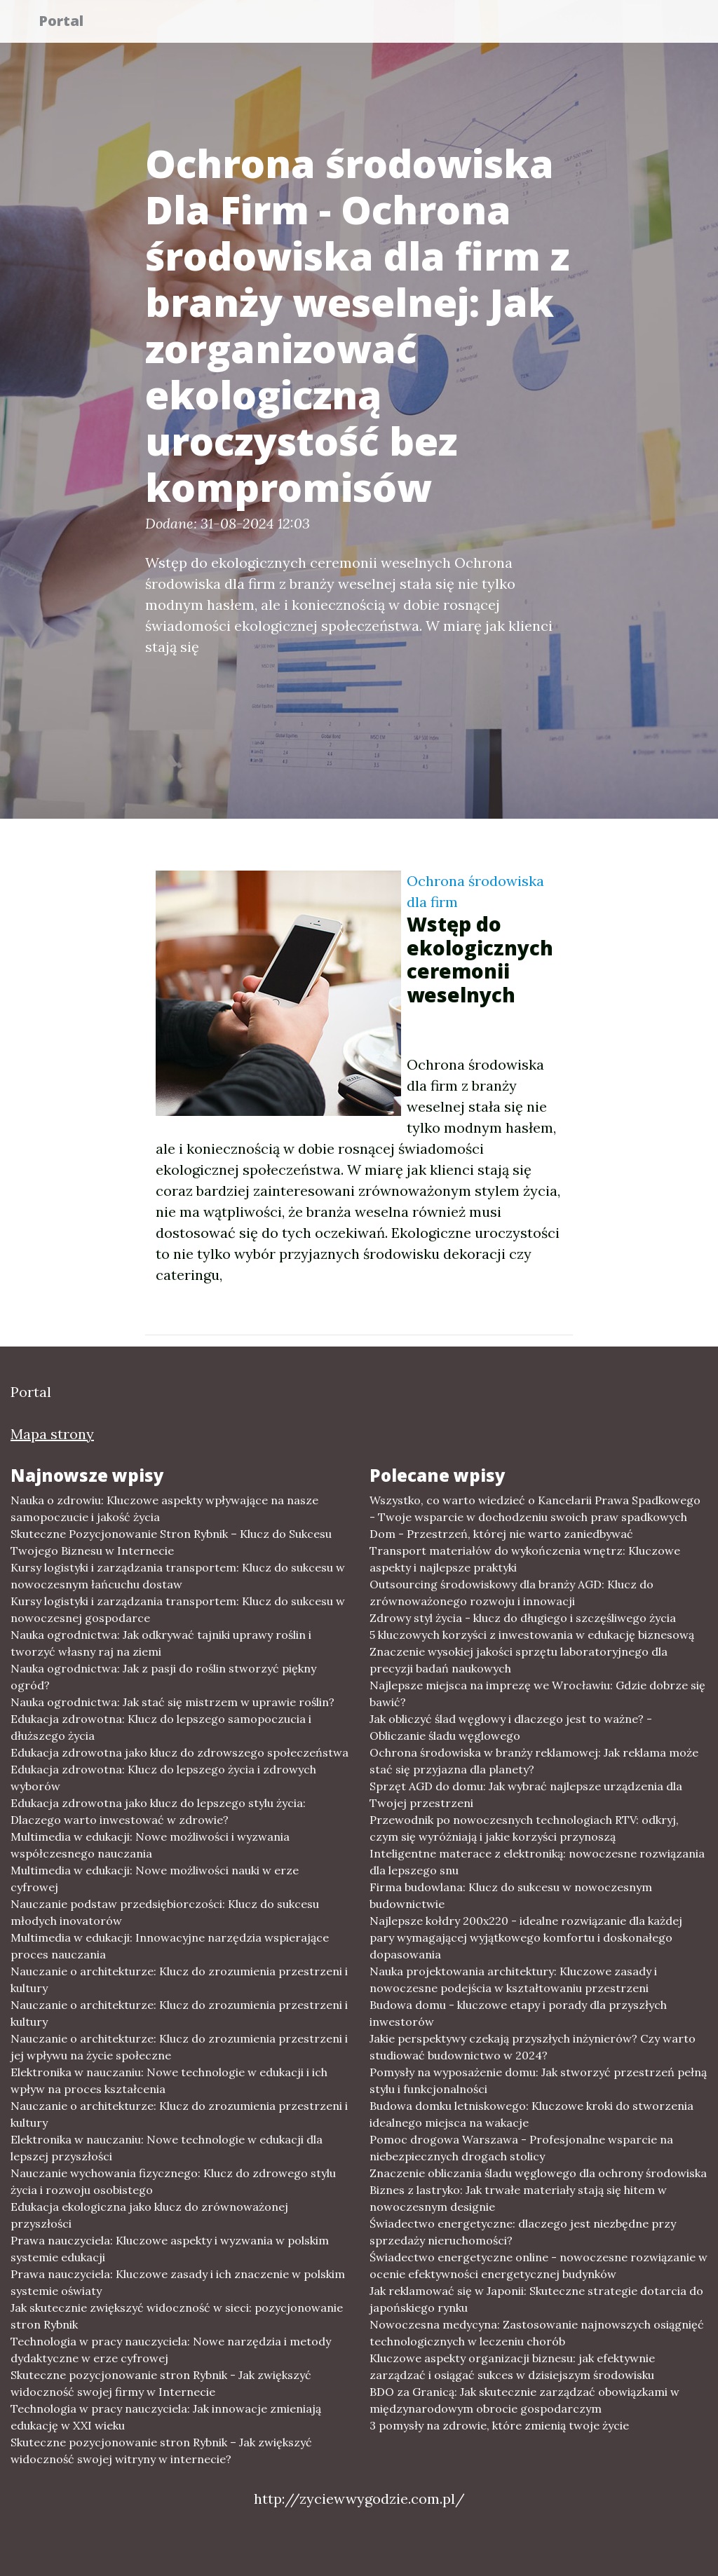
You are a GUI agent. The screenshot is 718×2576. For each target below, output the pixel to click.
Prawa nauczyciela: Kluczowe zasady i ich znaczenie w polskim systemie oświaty (178, 2282)
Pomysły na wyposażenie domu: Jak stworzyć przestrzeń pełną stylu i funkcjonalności (538, 2080)
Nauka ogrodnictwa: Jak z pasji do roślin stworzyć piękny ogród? (163, 1676)
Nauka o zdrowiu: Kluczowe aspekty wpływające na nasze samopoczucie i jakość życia (164, 1508)
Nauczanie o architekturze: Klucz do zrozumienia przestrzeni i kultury (179, 1979)
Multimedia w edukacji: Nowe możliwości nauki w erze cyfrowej (155, 1878)
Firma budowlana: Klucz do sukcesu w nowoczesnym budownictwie (511, 1895)
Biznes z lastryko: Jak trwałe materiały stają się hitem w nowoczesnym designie (518, 2198)
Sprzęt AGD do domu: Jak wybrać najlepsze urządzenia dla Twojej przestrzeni (526, 1794)
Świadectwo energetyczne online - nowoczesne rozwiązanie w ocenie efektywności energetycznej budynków (538, 2265)
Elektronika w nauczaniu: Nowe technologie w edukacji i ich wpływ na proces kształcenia (169, 2080)
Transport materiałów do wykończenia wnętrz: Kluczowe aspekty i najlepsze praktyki (525, 1558)
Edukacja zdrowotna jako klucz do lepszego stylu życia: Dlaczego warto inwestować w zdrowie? (158, 1811)
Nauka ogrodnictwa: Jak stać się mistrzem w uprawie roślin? (172, 1702)
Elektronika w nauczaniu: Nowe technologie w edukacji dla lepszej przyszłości (167, 2147)
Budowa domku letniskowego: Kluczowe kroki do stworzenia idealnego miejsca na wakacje (531, 2114)
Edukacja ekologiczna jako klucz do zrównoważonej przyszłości (149, 2215)
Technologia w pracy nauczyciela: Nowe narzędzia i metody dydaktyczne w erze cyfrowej (171, 2349)
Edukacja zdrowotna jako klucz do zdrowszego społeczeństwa (179, 1752)
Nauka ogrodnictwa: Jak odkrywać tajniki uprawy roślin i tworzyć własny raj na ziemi (161, 1643)
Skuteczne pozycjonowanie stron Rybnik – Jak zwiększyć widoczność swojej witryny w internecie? (161, 2450)
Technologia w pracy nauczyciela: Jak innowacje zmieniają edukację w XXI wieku (166, 2416)
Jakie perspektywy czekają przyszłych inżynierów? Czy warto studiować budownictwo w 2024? (533, 2046)
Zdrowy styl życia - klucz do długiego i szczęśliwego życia (523, 1618)
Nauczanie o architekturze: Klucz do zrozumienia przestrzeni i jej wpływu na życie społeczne (179, 2046)
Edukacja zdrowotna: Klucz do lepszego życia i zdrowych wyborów (163, 1777)
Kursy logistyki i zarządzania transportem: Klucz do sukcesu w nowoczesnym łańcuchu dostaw (178, 1575)
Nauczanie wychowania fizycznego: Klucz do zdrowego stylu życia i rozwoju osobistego (173, 2181)
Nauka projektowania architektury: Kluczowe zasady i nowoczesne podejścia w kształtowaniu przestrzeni (513, 1979)
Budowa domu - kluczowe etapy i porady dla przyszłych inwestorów (518, 2013)
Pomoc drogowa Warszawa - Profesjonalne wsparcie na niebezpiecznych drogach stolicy (521, 2147)
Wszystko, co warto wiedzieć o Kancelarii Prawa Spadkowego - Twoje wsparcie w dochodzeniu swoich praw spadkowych (535, 1508)
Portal (69, 22)
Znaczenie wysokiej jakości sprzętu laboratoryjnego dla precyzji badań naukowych (519, 1659)
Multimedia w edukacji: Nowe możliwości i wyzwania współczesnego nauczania (150, 1844)
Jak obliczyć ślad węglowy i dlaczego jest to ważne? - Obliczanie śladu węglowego (511, 1727)
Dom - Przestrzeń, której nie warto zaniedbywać (501, 1534)
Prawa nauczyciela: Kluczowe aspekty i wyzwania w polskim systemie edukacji (170, 2248)
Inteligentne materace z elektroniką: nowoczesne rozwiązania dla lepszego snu (537, 1861)
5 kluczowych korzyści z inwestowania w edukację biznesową (532, 1635)
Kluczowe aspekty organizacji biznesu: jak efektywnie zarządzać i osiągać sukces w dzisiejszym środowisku (512, 2366)
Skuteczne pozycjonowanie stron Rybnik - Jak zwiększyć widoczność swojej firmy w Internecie (161, 2383)
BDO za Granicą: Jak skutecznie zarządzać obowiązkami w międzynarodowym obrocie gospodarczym (524, 2400)
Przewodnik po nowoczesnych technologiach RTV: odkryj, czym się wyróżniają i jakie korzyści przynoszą (524, 1828)
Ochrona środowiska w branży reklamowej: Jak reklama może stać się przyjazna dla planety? (534, 1760)
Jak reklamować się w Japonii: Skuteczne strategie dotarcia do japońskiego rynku (536, 2299)
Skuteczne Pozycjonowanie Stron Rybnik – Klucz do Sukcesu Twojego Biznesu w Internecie (171, 1542)
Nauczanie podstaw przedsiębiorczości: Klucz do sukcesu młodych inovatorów (165, 1912)
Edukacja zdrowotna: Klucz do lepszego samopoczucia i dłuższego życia (161, 1727)
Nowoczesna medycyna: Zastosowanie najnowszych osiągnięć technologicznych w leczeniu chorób (537, 2332)
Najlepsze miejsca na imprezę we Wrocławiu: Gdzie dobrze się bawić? (537, 1693)
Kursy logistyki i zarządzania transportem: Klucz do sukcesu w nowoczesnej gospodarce (178, 1609)
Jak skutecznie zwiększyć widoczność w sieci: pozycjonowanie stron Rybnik (177, 2316)
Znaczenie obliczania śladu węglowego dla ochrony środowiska (538, 2173)
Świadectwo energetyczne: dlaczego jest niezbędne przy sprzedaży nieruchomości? (523, 2231)
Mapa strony (52, 1434)
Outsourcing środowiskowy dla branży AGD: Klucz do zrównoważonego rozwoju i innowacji (511, 1592)
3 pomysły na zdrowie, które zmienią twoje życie (499, 2425)
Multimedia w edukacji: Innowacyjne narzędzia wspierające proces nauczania (170, 1945)
